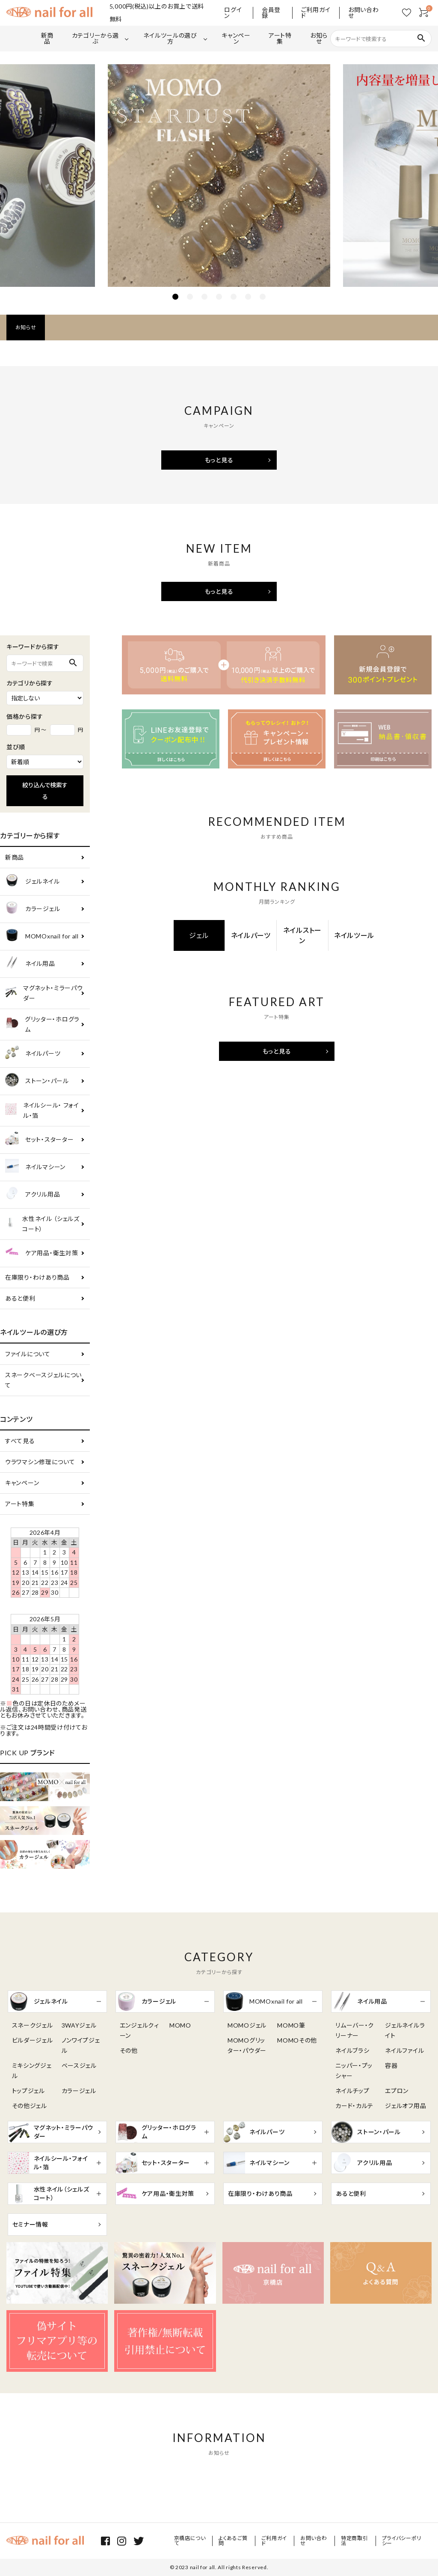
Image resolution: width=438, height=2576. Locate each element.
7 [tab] (263, 297)
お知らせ (319, 38)
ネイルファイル (404, 2050)
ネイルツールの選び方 (170, 38)
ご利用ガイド (316, 13)
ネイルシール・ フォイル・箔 (42, 1110)
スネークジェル (32, 2025)
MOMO (180, 2025)
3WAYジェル (79, 2025)
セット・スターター (39, 1140)
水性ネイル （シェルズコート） (42, 1224)
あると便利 (20, 1298)
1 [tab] (175, 297)
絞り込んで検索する (45, 790)
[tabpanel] (219, 175)
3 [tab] (204, 297)
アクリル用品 (32, 1194)
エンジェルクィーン (139, 2030)
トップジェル (28, 2090)
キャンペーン (236, 38)
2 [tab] (190, 297)
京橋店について (190, 2540)
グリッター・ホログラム (42, 1024)
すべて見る (20, 1440)
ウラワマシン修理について (40, 1461)
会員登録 (271, 13)
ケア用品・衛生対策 (41, 1253)
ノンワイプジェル (81, 2045)
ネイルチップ (352, 2090)
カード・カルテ (354, 2105)
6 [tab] (248, 297)
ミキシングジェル (32, 2070)
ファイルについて (27, 1354)
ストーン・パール (37, 1081)
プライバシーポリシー (402, 2540)
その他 (129, 2050)
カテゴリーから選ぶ (95, 38)
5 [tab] (234, 297)
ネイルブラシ (352, 2050)
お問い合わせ (363, 13)
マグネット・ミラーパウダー (44, 993)
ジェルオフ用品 (405, 2105)
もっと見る (219, 460)
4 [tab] (219, 297)
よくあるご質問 (233, 2540)
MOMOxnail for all (42, 936)
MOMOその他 (297, 2040)
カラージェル (32, 909)
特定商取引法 (354, 2540)
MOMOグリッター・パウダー (247, 2045)
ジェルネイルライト (405, 2030)
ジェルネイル (32, 881)
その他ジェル (29, 2105)
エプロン (396, 2090)
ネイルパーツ (32, 1053)
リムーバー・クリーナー (354, 2030)
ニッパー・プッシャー (354, 2070)
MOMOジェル (247, 2025)
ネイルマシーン (35, 1167)
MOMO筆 (291, 2025)
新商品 (47, 38)
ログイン (233, 13)
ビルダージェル (32, 2040)
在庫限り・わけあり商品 (37, 1277)
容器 (391, 2065)
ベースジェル (79, 2065)
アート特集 (280, 38)
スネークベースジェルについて (43, 1380)
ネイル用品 (30, 964)
